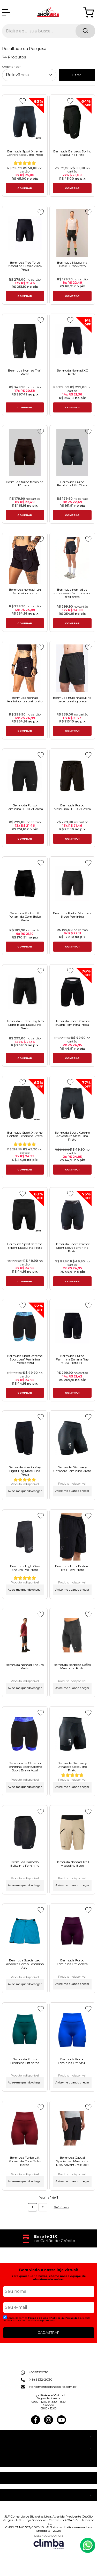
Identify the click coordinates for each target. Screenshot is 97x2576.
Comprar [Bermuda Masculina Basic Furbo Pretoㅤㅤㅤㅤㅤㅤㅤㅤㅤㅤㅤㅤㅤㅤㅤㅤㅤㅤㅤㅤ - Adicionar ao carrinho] (72, 296)
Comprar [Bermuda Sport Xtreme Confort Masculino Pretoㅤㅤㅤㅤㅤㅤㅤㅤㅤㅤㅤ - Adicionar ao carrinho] (24, 188)
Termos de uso (38, 2317)
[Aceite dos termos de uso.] (5, 2317)
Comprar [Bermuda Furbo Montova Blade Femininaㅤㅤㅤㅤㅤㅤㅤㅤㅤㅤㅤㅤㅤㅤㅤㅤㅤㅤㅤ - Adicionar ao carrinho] (72, 946)
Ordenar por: (11, 66)
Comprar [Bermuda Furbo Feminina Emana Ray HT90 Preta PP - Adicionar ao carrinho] (72, 1392)
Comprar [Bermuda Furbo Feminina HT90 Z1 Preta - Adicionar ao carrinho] (24, 838)
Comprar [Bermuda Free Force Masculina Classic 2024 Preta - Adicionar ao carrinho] (24, 296)
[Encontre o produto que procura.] (85, 31)
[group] (48, 2238)
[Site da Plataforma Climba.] (48, 2541)
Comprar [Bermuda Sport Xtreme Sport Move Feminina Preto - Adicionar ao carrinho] (72, 1281)
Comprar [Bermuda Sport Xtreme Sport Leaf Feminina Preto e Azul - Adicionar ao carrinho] (24, 1392)
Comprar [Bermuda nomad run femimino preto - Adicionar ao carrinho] (24, 623)
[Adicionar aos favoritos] (22, 101)
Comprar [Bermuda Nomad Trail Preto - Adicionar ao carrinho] (24, 407)
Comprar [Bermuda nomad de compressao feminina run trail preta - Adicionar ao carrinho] (72, 623)
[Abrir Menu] (6, 12)
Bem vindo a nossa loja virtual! (48, 2270)
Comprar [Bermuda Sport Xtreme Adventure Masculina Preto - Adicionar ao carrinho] (72, 1169)
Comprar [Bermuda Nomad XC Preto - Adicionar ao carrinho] (72, 407)
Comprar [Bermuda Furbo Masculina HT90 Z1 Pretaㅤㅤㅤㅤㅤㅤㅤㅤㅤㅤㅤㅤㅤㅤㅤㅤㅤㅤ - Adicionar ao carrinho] (72, 838)
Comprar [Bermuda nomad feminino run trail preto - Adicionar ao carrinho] (24, 730)
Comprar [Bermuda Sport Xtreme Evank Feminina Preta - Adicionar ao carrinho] (72, 1058)
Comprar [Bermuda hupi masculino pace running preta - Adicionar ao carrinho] (72, 730)
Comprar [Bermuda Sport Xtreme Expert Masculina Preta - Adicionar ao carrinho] (24, 1281)
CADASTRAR (48, 2332)
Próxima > (61, 2207)
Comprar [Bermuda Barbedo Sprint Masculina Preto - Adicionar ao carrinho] (72, 188)
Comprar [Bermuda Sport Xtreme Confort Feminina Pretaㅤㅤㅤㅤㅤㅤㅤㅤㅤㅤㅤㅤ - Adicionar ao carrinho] (24, 1169)
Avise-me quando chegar (25, 1491)
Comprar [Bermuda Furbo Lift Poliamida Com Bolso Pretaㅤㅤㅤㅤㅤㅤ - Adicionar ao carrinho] (24, 946)
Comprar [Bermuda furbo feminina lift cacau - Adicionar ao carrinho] (24, 515)
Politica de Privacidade (65, 2317)
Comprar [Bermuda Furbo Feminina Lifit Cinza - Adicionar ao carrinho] (72, 515)
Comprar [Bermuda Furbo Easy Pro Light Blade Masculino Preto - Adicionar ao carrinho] (24, 1058)
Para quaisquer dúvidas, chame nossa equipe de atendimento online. (48, 2278)
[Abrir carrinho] (88, 12)
